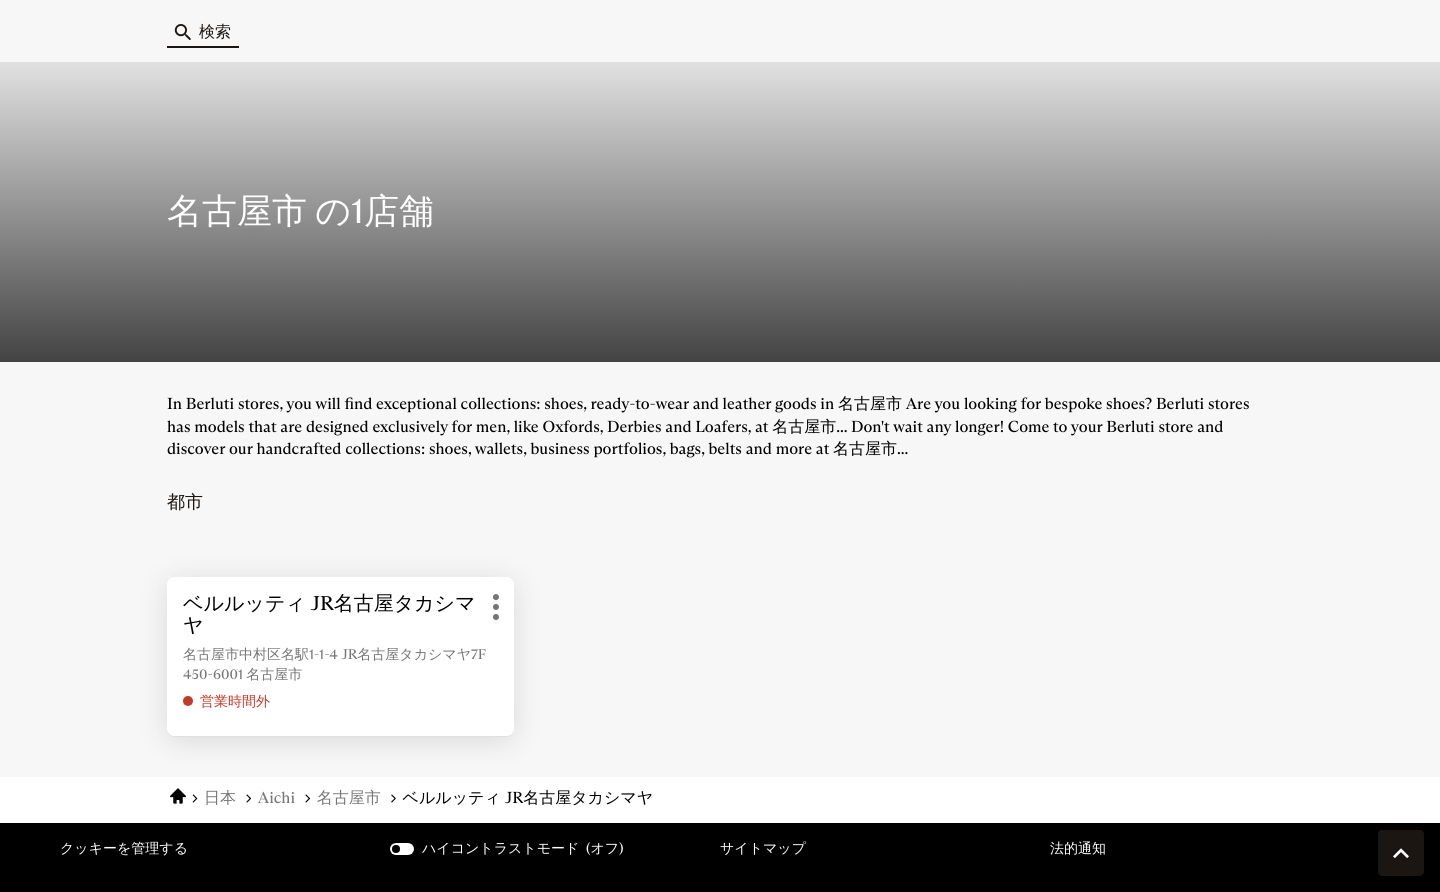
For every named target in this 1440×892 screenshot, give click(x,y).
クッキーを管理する (124, 848)
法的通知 (1078, 848)
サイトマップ (763, 848)
